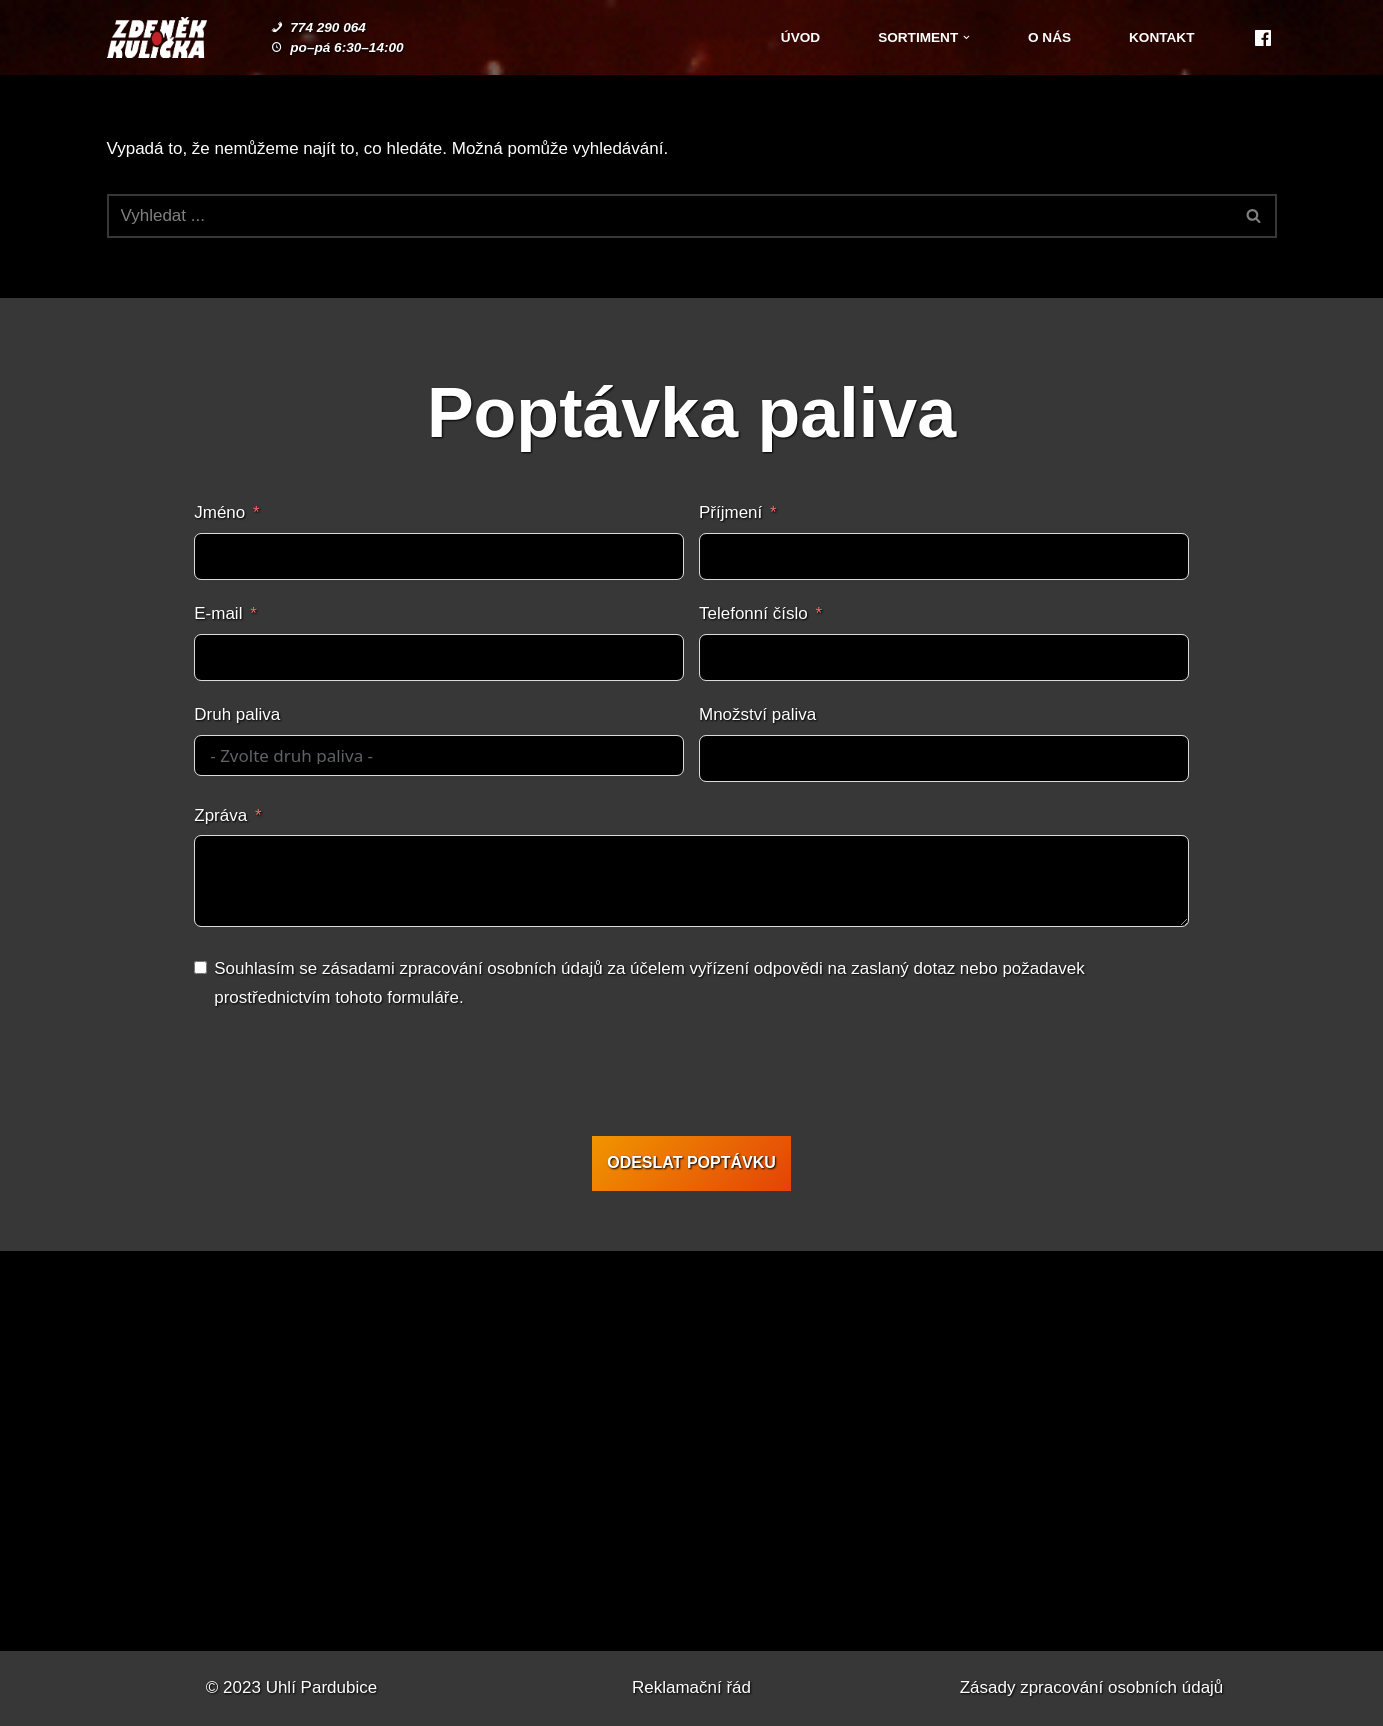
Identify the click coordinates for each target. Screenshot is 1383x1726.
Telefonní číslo (753, 613)
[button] (966, 37)
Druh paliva (237, 714)
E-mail (218, 613)
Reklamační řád (691, 1687)
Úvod (800, 37)
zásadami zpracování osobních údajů (462, 968)
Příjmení (730, 512)
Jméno (219, 512)
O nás (1049, 37)
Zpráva (220, 815)
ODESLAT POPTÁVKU (691, 1162)
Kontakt (1161, 37)
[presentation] (689, 1077)
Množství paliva (757, 714)
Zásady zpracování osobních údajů (1092, 1687)
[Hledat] (669, 216)
